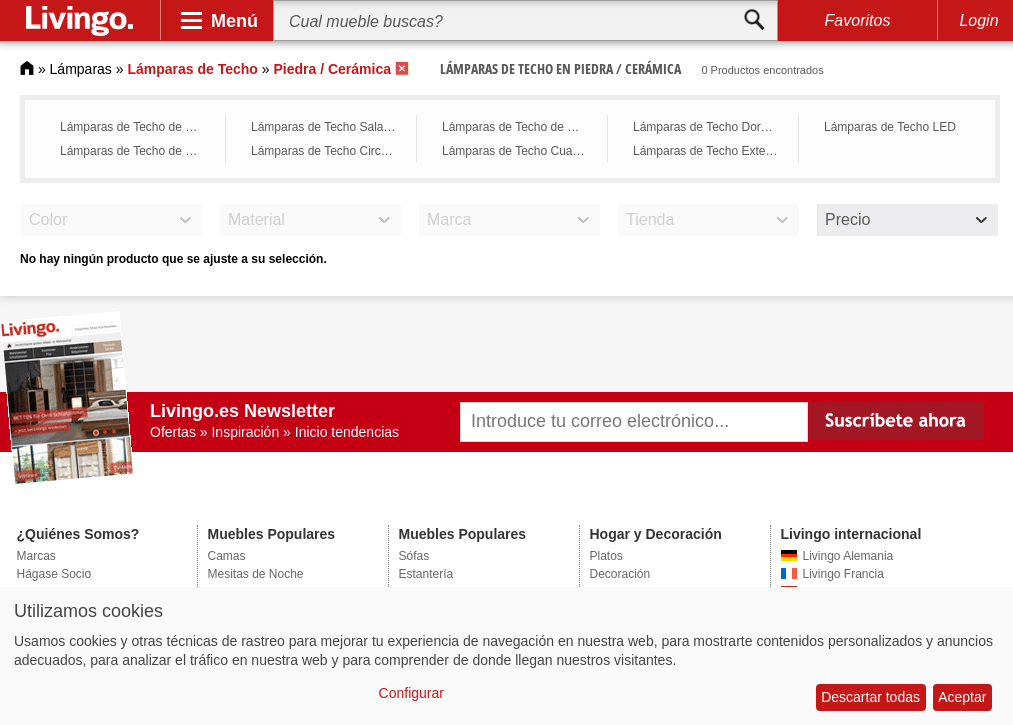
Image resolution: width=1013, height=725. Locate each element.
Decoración (620, 574)
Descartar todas (870, 697)
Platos (606, 556)
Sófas (414, 556)
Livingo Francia (843, 574)
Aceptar (962, 697)
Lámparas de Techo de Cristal (137, 127)
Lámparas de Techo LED (890, 127)
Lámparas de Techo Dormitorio (710, 127)
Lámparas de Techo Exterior (708, 151)
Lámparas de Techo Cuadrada (519, 151)
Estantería (426, 574)
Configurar (411, 693)
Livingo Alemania (848, 556)
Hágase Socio (54, 574)
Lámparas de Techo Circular (326, 151)
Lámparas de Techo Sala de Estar (328, 127)
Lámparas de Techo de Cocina (519, 127)
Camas (227, 556)
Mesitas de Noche (256, 574)
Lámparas (81, 69)
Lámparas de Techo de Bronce (137, 151)
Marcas (36, 556)
